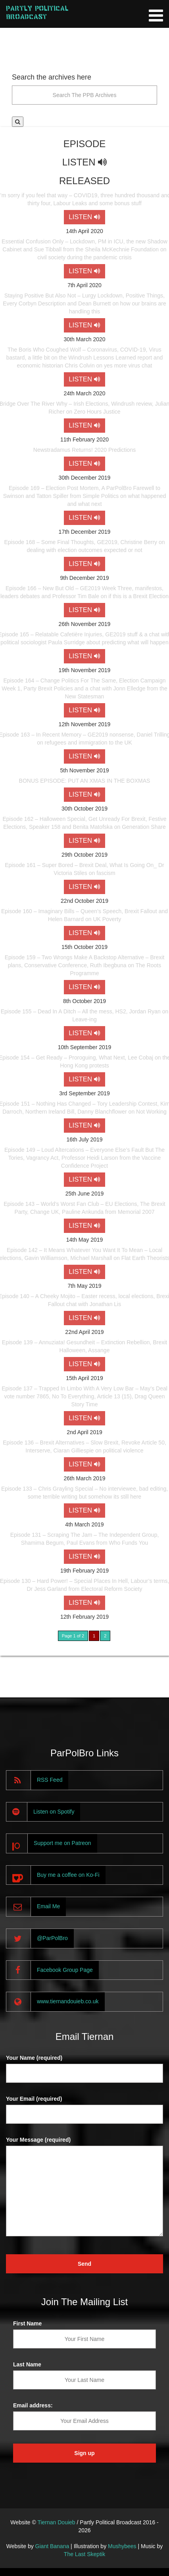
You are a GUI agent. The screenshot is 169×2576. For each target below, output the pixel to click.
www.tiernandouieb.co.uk (68, 2001)
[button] (17, 122)
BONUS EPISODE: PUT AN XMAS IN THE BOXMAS (84, 781)
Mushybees (122, 2546)
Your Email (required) (34, 2099)
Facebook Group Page (65, 1970)
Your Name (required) (34, 2058)
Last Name (27, 2364)
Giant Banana (52, 2546)
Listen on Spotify (54, 1811)
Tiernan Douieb (56, 2522)
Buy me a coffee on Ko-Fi (68, 1875)
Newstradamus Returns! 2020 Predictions (84, 450)
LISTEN (84, 217)
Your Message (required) (38, 2140)
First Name (27, 2323)
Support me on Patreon (62, 1843)
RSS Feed (50, 1780)
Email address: (33, 2405)
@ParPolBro (52, 1938)
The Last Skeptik (84, 2554)
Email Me (48, 1906)
